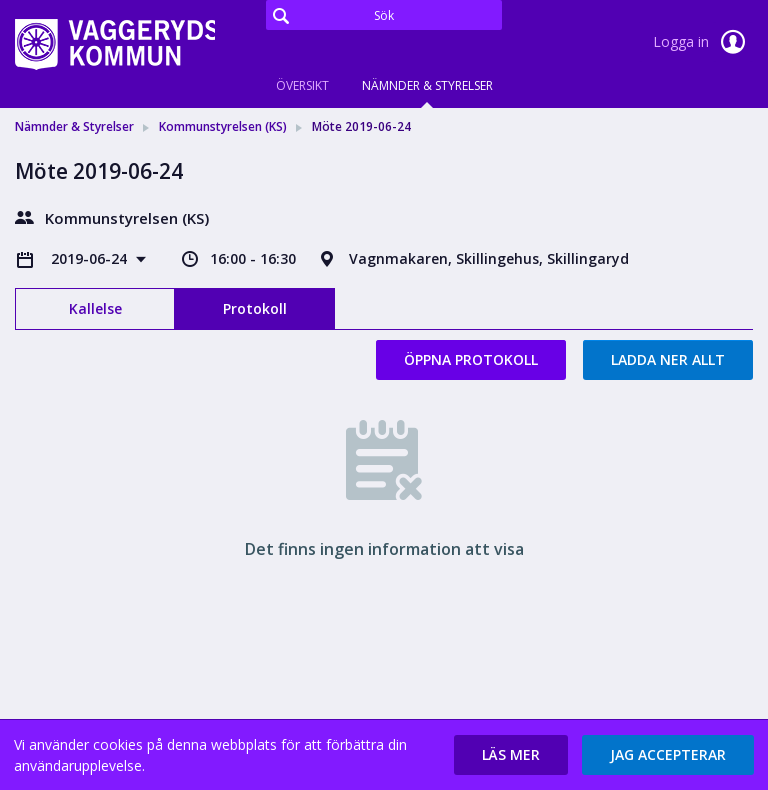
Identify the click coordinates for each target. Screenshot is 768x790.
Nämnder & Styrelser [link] (74, 126)
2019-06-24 (91, 258)
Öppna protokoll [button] (471, 359)
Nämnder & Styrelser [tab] (427, 85)
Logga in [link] (703, 42)
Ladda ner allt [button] (668, 359)
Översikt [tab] (302, 85)
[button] (511, 755)
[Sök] (384, 15)
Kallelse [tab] (95, 308)
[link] (115, 44)
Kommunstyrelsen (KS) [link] (223, 126)
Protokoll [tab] (255, 308)
